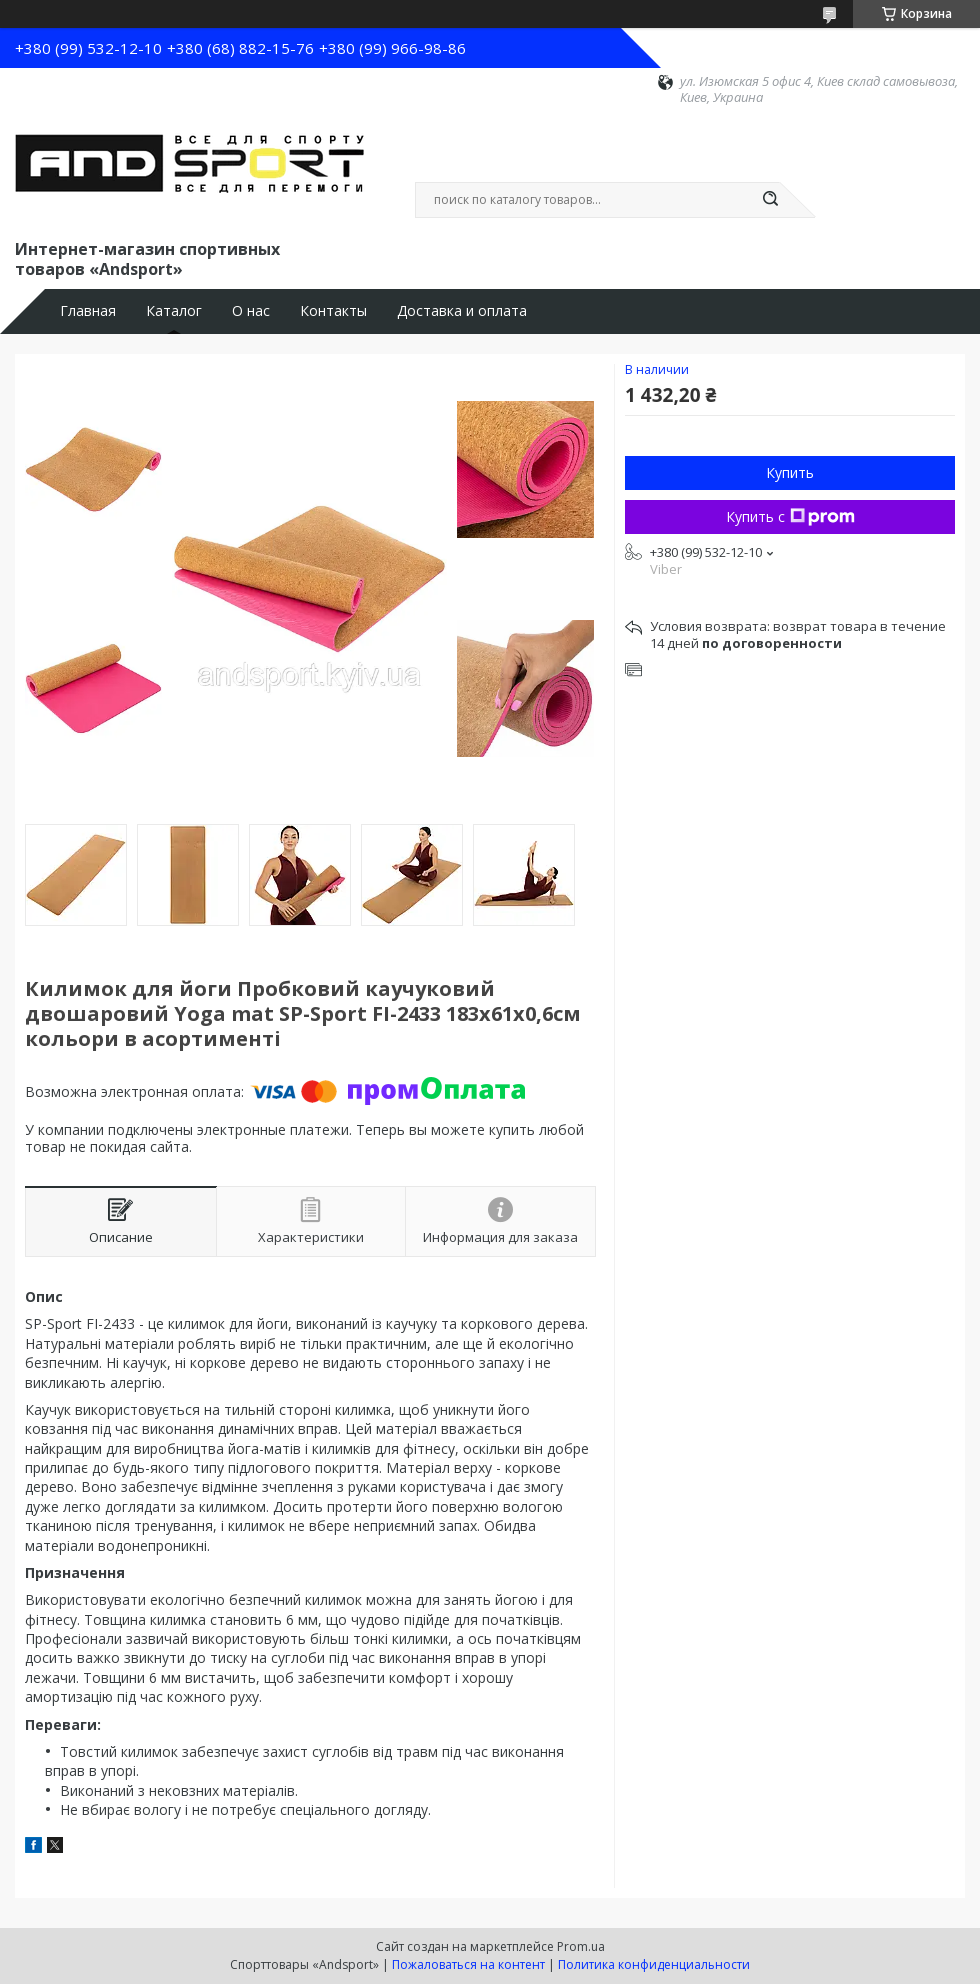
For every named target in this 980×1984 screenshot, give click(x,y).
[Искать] (770, 200)
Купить (790, 472)
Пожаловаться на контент (468, 1964)
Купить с (790, 516)
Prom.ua (581, 1946)
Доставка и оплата (462, 311)
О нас (251, 311)
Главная (88, 311)
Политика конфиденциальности (654, 1964)
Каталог (174, 311)
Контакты (333, 311)
